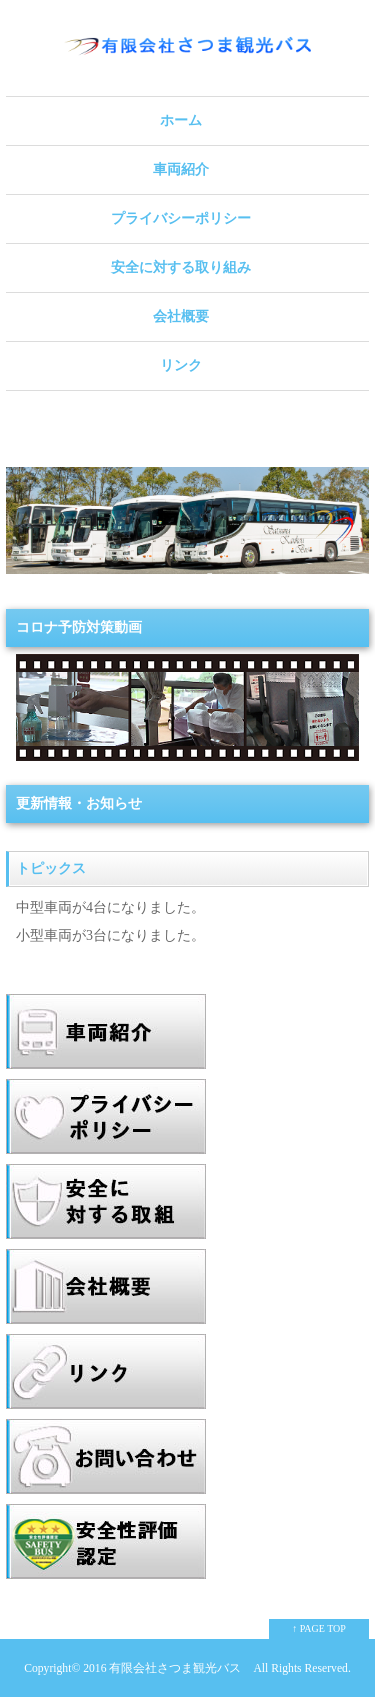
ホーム (181, 120)
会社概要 (181, 316)
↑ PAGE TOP (319, 1628)
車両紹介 (181, 169)
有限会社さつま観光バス (175, 1668)
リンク (181, 365)
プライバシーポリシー (181, 218)
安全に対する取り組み (181, 267)
